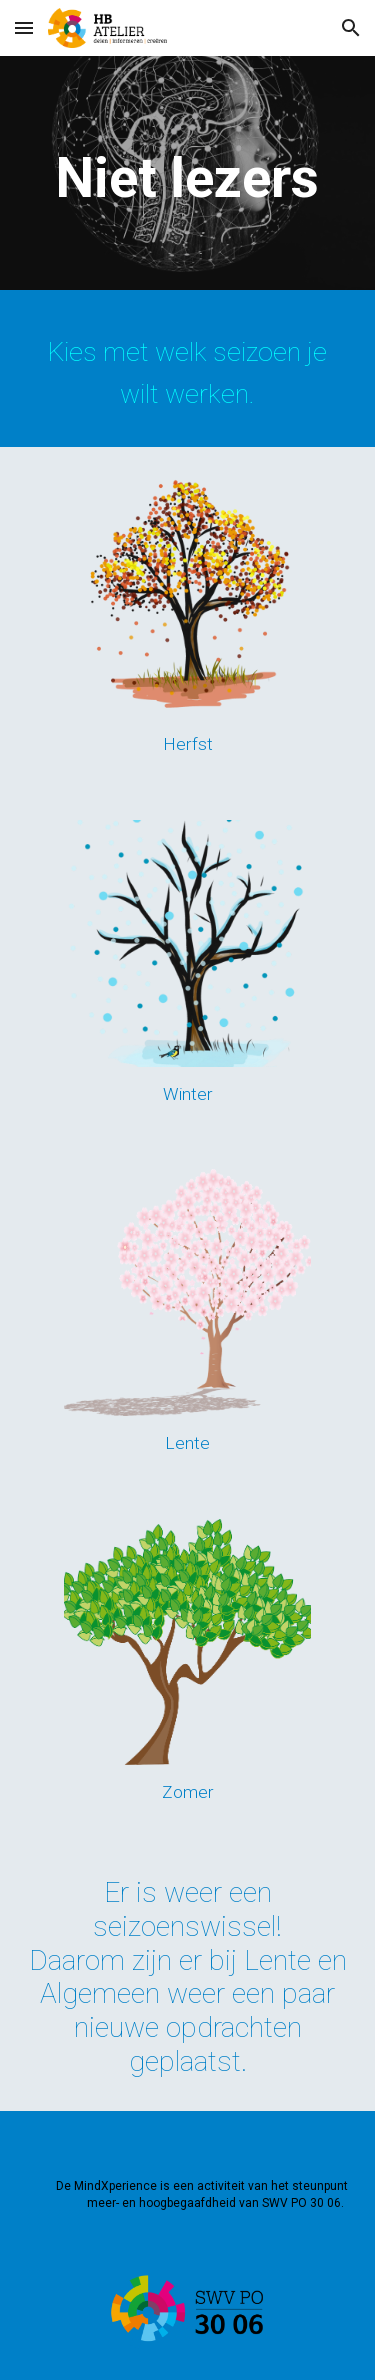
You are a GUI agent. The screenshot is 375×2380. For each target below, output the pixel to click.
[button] (24, 27)
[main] (188, 178)
